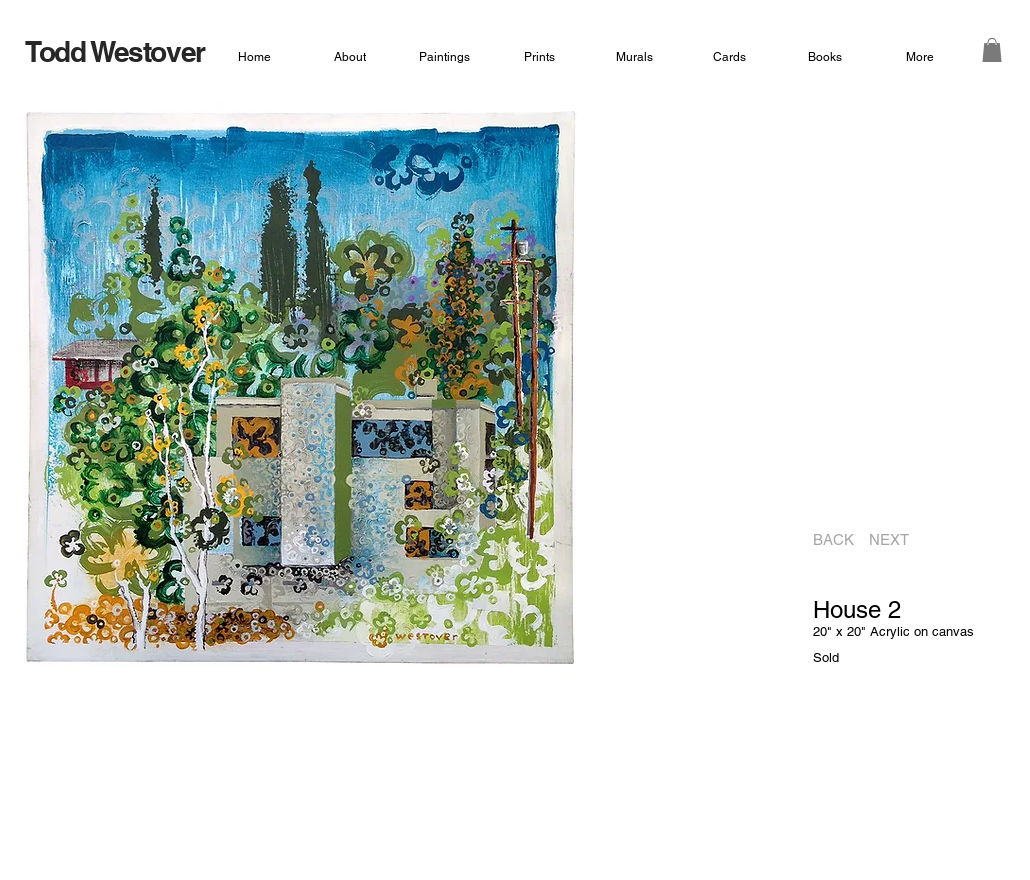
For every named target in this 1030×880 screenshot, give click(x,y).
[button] (992, 50)
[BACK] (827, 540)
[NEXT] (895, 540)
